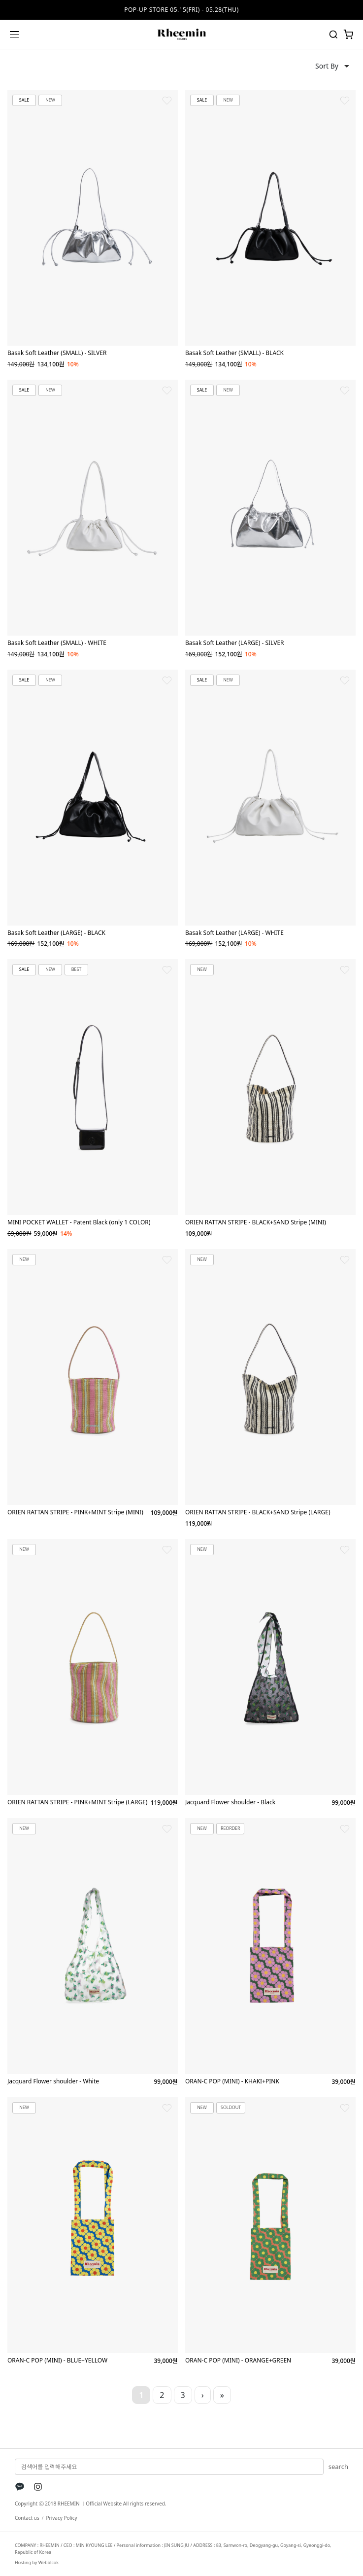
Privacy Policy (61, 2517)
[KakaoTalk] (20, 2487)
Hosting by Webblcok (37, 2562)
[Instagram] (38, 2487)
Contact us (27, 2517)
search (338, 2466)
